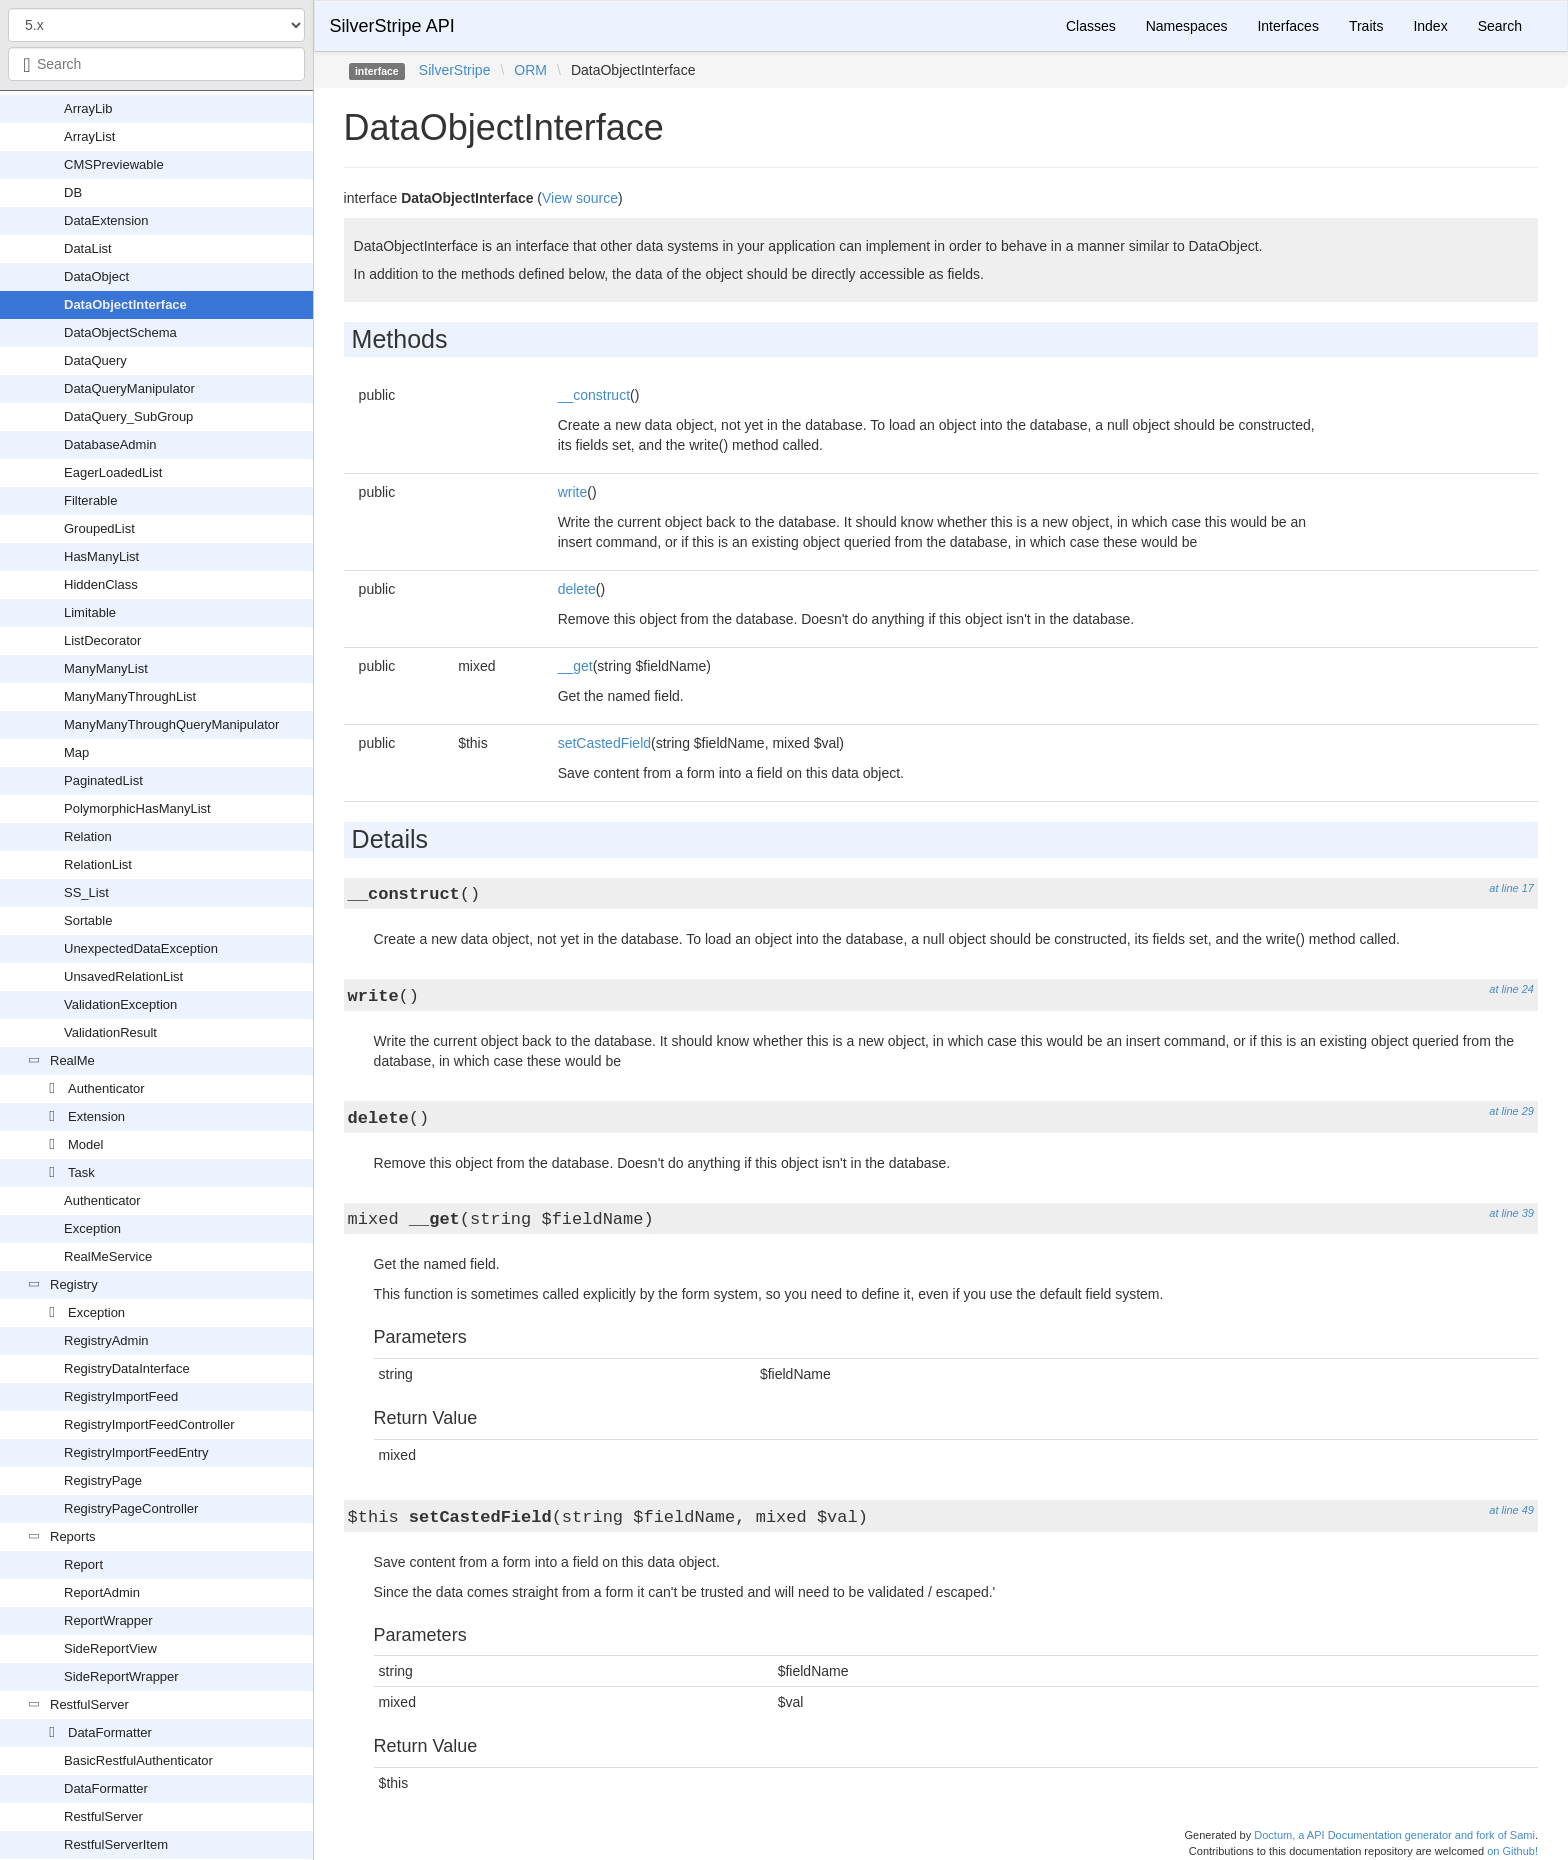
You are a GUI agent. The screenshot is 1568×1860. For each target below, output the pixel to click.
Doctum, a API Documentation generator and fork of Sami (1394, 1835)
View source (580, 198)
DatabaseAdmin (110, 444)
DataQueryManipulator (129, 388)
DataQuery (95, 360)
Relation (88, 836)
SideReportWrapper (121, 1676)
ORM (530, 70)
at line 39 (1511, 1213)
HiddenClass (101, 584)
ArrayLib (88, 108)
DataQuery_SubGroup (128, 416)
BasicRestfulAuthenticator (138, 1760)
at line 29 (1511, 1111)
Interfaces (1287, 26)
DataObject (96, 276)
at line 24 (1511, 989)
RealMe (72, 1060)
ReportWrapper (108, 1620)
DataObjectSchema (120, 332)
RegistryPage (103, 1480)
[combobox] (156, 64)
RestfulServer (89, 1704)
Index (1430, 26)
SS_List (86, 892)
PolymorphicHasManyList (137, 808)
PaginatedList (103, 780)
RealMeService (108, 1256)
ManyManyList (106, 668)
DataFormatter (110, 1732)
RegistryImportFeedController (149, 1424)
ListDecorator (102, 640)
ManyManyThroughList (130, 696)
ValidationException (120, 1004)
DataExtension (106, 220)
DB (73, 192)
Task (81, 1172)
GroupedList (99, 528)
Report (83, 1564)
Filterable (90, 500)
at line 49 (1511, 1510)
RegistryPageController (131, 1508)
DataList (88, 248)
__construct (594, 395)
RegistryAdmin (106, 1340)
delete (577, 589)
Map (76, 752)
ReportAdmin (102, 1592)
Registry (74, 1284)
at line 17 (1511, 888)
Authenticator (106, 1088)
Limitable (90, 612)
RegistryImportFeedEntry (136, 1452)
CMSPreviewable (114, 164)
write (573, 492)
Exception (92, 1228)
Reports (73, 1536)
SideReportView (110, 1648)
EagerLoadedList (113, 472)
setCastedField (604, 743)
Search (1500, 26)
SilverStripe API (392, 26)
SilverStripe (455, 70)
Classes (1091, 26)
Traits (1366, 26)
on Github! (1512, 1851)
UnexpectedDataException (141, 948)
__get (575, 666)
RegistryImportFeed (121, 1396)
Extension (96, 1116)
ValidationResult (110, 1032)
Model (85, 1144)
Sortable (88, 920)
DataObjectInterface (125, 304)
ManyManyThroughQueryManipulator (171, 724)
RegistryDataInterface (127, 1368)
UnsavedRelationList (123, 976)
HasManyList (101, 556)
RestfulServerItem (116, 1844)
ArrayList (89, 136)
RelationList (98, 864)
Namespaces (1187, 26)
